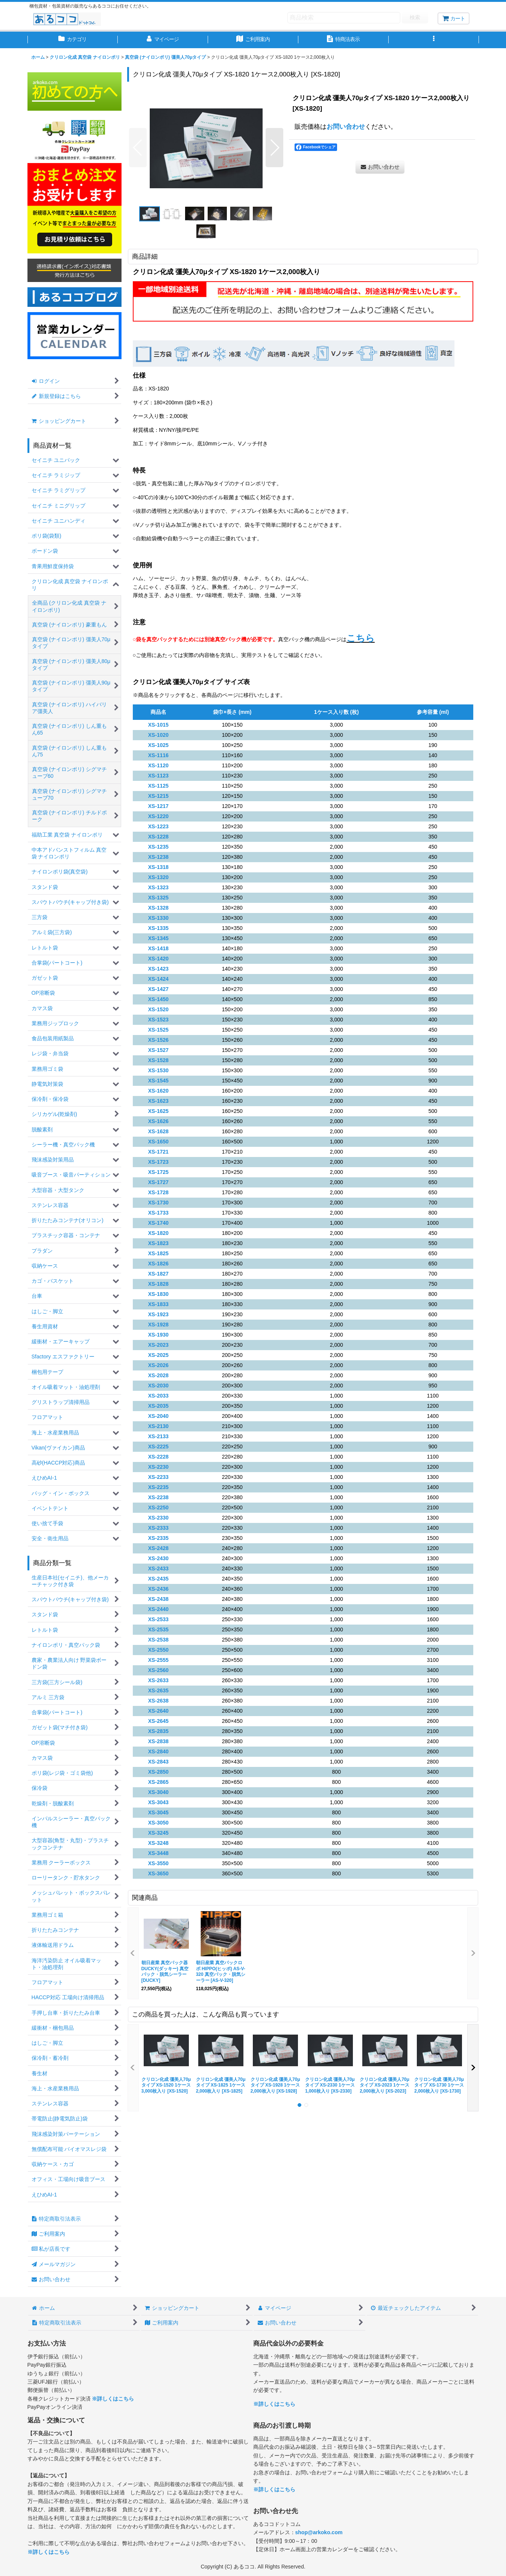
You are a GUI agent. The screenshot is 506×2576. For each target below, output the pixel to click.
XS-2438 (158, 1599)
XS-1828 (158, 1284)
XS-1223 (158, 826)
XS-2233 (158, 1477)
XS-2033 (158, 1396)
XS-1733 (158, 1213)
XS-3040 (158, 1792)
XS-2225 (158, 1446)
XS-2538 (158, 1640)
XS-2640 (158, 1711)
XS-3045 (158, 1812)
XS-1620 (158, 1091)
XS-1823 (158, 1243)
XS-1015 (158, 725)
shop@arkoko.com (319, 2532)
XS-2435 (158, 1579)
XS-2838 (158, 1741)
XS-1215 (158, 796)
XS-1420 (158, 959)
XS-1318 (158, 867)
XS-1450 (158, 999)
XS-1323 (158, 887)
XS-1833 (158, 1304)
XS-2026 (158, 1365)
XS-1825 (158, 1253)
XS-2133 (158, 1436)
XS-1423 (158, 969)
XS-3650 (158, 1873)
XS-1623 (158, 1101)
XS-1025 (158, 745)
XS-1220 (158, 816)
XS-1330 (158, 918)
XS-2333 (158, 1528)
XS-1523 (158, 1020)
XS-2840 (158, 1751)
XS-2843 (158, 1762)
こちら (360, 638)
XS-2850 (158, 1772)
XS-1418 (158, 948)
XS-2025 (158, 1355)
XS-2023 (158, 1345)
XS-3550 (158, 1863)
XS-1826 (158, 1264)
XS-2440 (158, 1609)
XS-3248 (158, 1843)
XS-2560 (158, 1670)
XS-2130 (158, 1426)
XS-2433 (158, 1568)
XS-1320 (158, 877)
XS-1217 (158, 806)
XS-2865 (158, 1782)
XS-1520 (158, 1009)
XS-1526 (158, 1040)
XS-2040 (158, 1416)
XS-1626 (158, 1121)
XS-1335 (158, 928)
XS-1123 (158, 776)
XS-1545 (158, 1081)
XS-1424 (158, 979)
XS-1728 (158, 1192)
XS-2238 (158, 1497)
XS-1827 (158, 1274)
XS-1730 (158, 1203)
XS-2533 (158, 1619)
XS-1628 (158, 1131)
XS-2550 (158, 1650)
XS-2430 (158, 1558)
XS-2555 (158, 1660)
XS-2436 (158, 1589)
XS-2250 (158, 1507)
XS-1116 (158, 755)
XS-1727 (158, 1182)
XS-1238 (158, 857)
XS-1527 (158, 1050)
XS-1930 (158, 1335)
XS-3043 (158, 1802)
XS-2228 (158, 1457)
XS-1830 (158, 1294)
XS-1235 (158, 847)
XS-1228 (158, 837)
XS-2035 (158, 1406)
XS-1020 (158, 735)
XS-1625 (158, 1111)
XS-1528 (158, 1060)
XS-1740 (158, 1223)
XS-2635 (158, 1690)
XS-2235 (158, 1487)
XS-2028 (158, 1375)
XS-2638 (158, 1701)
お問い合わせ (346, 126)
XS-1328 (158, 908)
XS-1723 (158, 1162)
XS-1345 (158, 938)
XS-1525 (158, 1030)
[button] (434, 40)
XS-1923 (158, 1314)
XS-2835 (158, 1731)
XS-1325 (158, 898)
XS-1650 (158, 1142)
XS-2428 (158, 1548)
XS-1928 (158, 1325)
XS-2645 (158, 1721)
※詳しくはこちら (113, 2399)
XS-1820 (158, 1233)
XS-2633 (158, 1680)
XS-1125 (158, 786)
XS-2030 (158, 1386)
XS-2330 (158, 1518)
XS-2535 (158, 1629)
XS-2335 (158, 1538)
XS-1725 (158, 1172)
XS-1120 (158, 765)
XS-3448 (158, 1853)
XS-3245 (158, 1833)
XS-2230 (158, 1467)
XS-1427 (158, 989)
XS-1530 (158, 1070)
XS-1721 (158, 1152)
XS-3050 (158, 1823)
